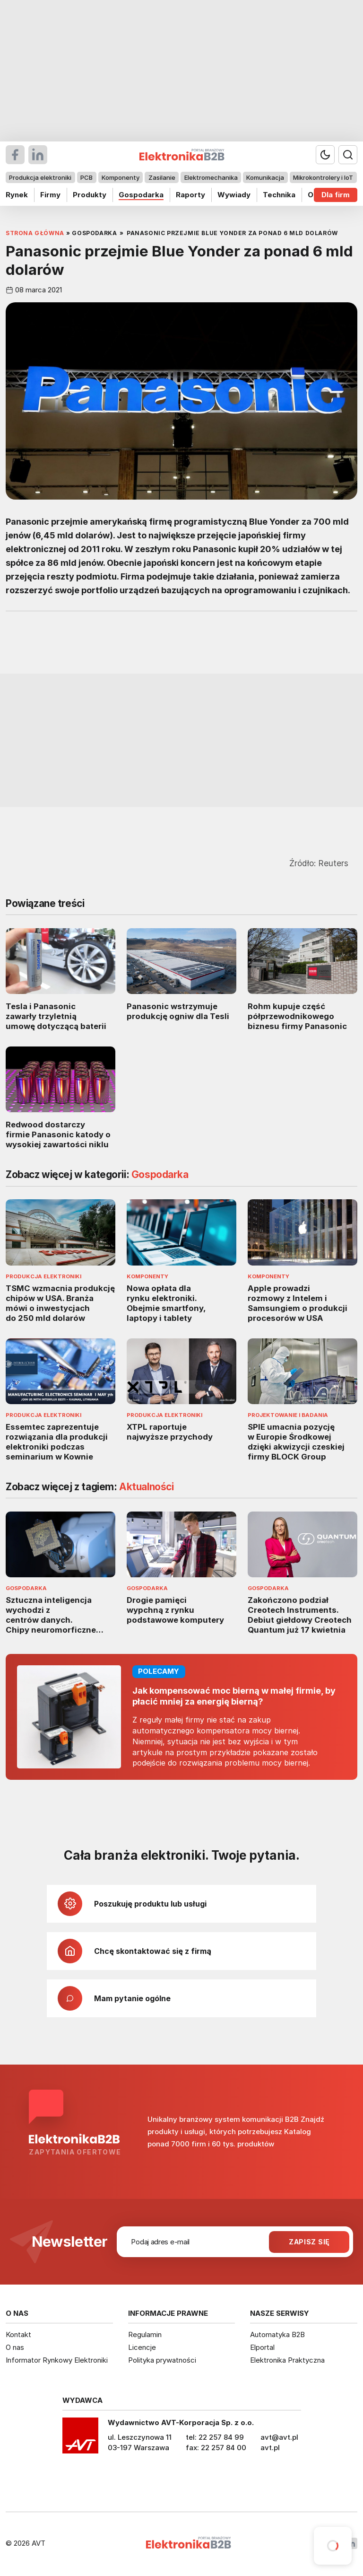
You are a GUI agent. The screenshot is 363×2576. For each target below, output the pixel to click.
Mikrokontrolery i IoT (323, 177)
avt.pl (270, 2447)
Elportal (262, 2347)
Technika (279, 194)
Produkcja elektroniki (40, 177)
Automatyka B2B (277, 2334)
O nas (15, 2347)
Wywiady (234, 194)
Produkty (89, 194)
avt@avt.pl (279, 2437)
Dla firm (335, 194)
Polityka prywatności (162, 2360)
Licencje (142, 2347)
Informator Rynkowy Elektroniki (57, 2360)
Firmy (50, 194)
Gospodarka (141, 194)
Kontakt (18, 2334)
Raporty (190, 194)
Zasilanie (161, 177)
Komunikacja (265, 177)
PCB (86, 177)
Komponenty (120, 177)
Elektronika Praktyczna (287, 2360)
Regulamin (145, 2334)
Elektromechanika (211, 177)
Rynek (17, 194)
